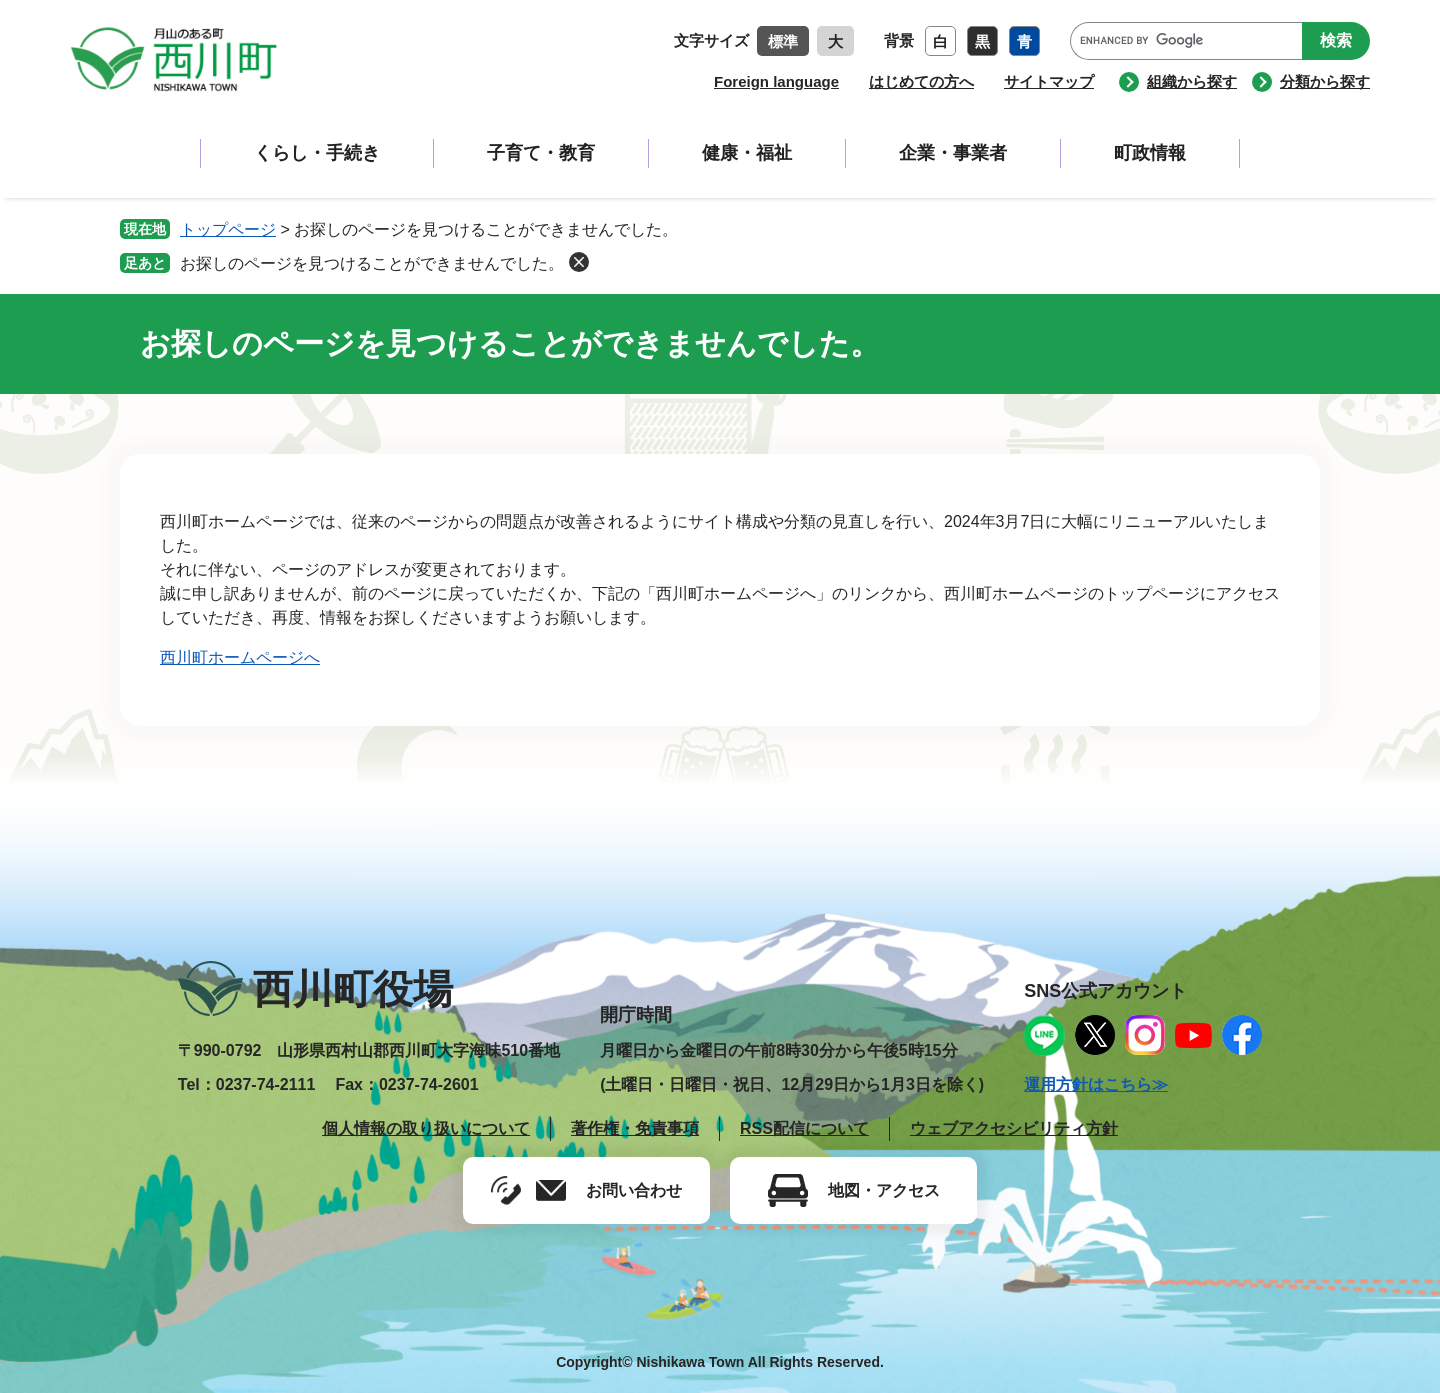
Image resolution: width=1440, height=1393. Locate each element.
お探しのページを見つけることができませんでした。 (372, 263)
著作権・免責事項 (635, 1128)
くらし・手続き (317, 153)
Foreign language (776, 81)
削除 (579, 262)
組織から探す (1192, 81)
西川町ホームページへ (240, 657)
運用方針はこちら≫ (1096, 1084)
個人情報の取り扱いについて (426, 1128)
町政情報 (1150, 153)
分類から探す (1325, 81)
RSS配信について (804, 1128)
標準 (783, 41)
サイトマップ (1049, 81)
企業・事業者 (953, 153)
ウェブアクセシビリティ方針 (1014, 1128)
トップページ (228, 229)
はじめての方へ (921, 81)
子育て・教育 (541, 153)
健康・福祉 (747, 153)
